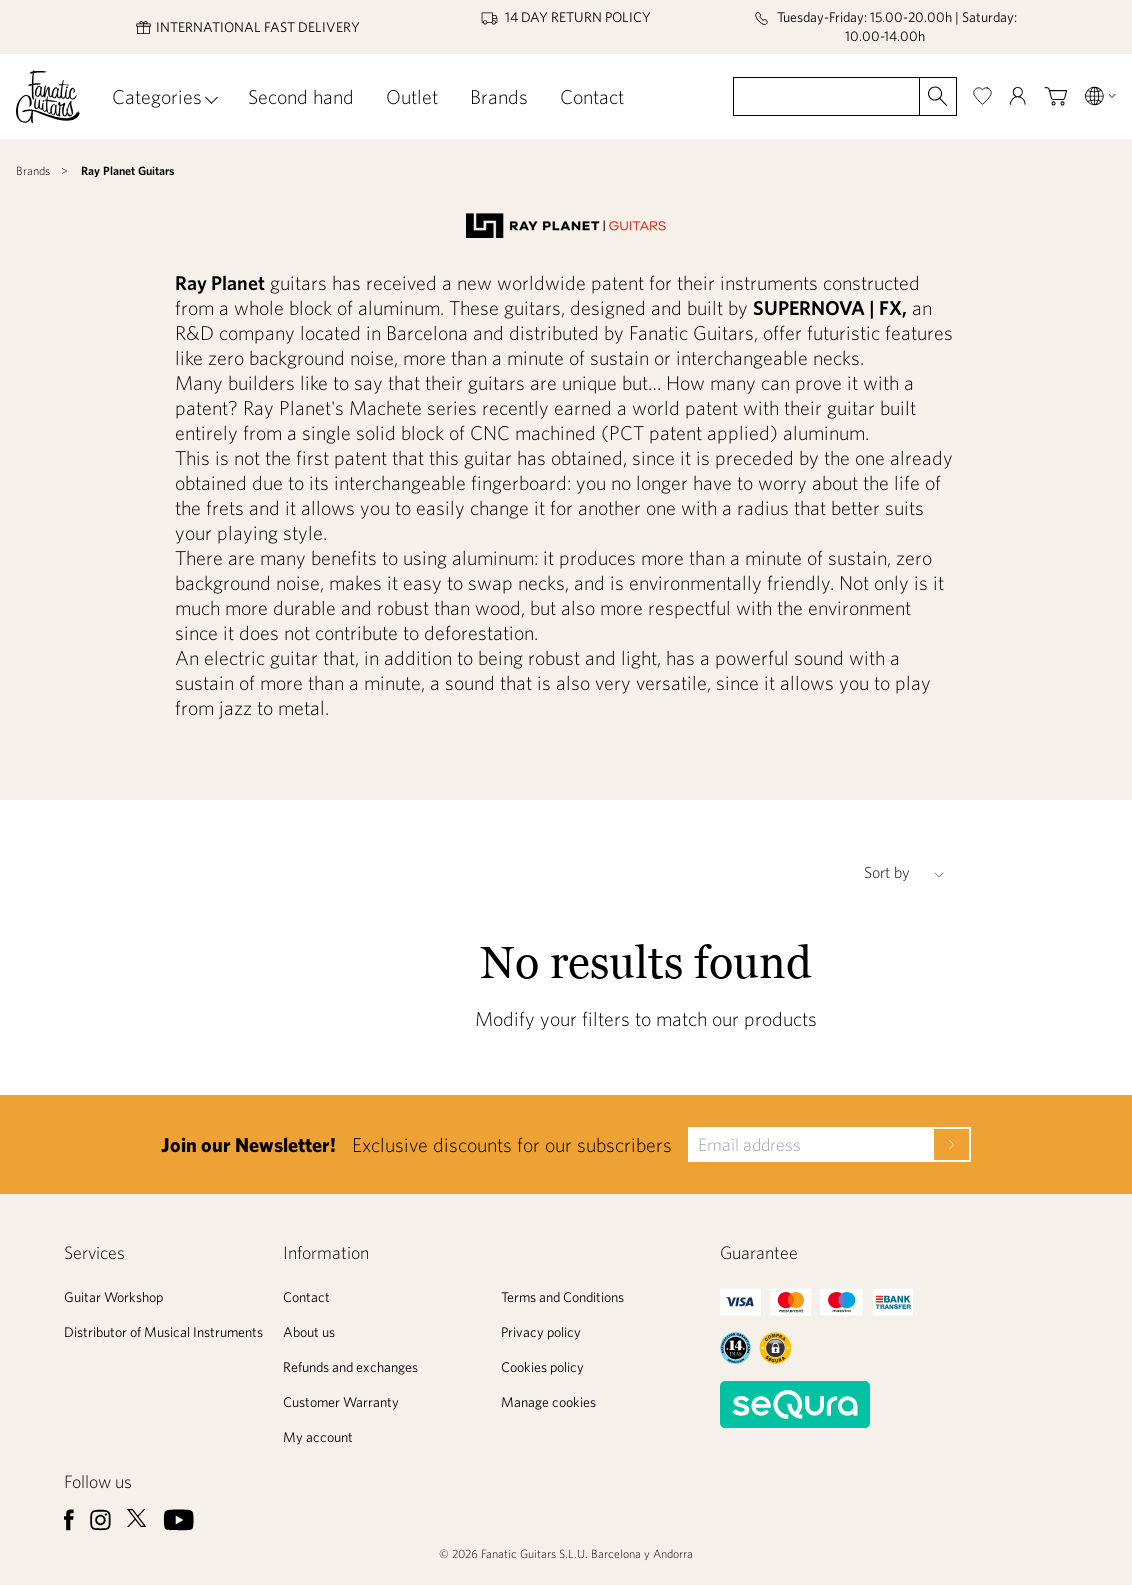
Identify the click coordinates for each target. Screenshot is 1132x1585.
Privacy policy (541, 1332)
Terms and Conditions (562, 1297)
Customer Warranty (341, 1402)
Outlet (412, 96)
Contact (592, 96)
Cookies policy (542, 1367)
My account (318, 1437)
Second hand (301, 96)
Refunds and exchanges (350, 1367)
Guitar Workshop (113, 1297)
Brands (499, 96)
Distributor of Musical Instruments (163, 1332)
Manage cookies (548, 1402)
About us (309, 1332)
